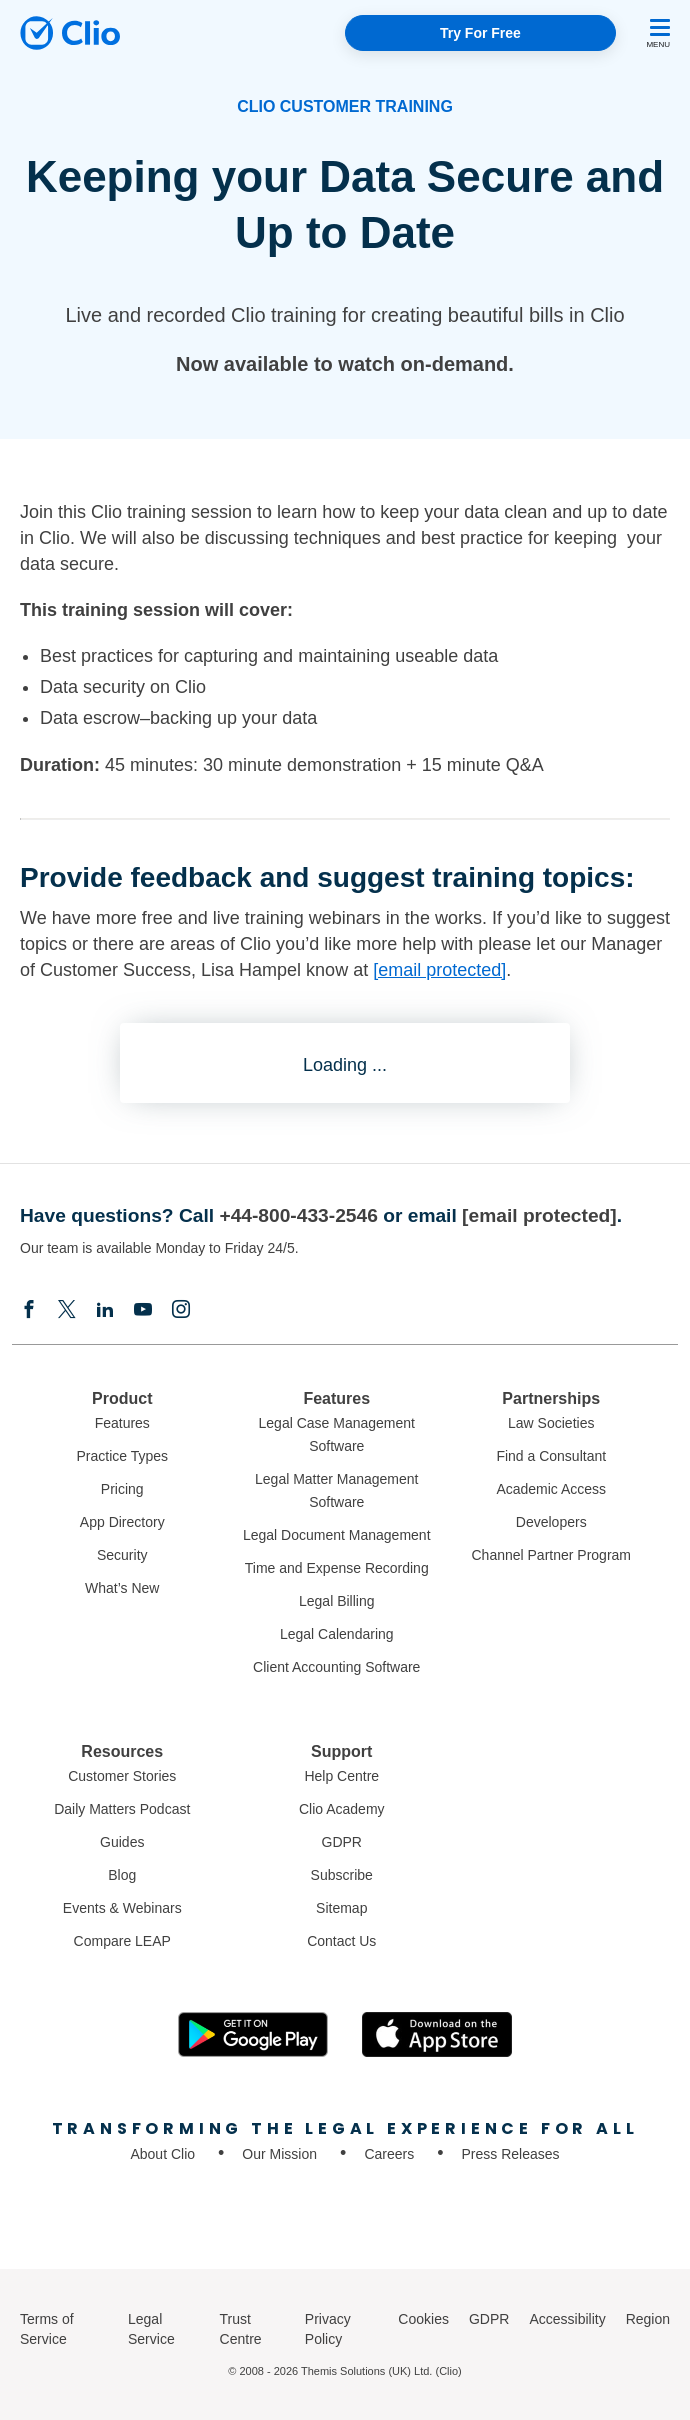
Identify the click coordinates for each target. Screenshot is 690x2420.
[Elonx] (67, 1311)
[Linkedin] (105, 1311)
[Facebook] (29, 1311)
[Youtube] (143, 1311)
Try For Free (480, 33)
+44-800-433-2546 (298, 1215)
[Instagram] (181, 1311)
